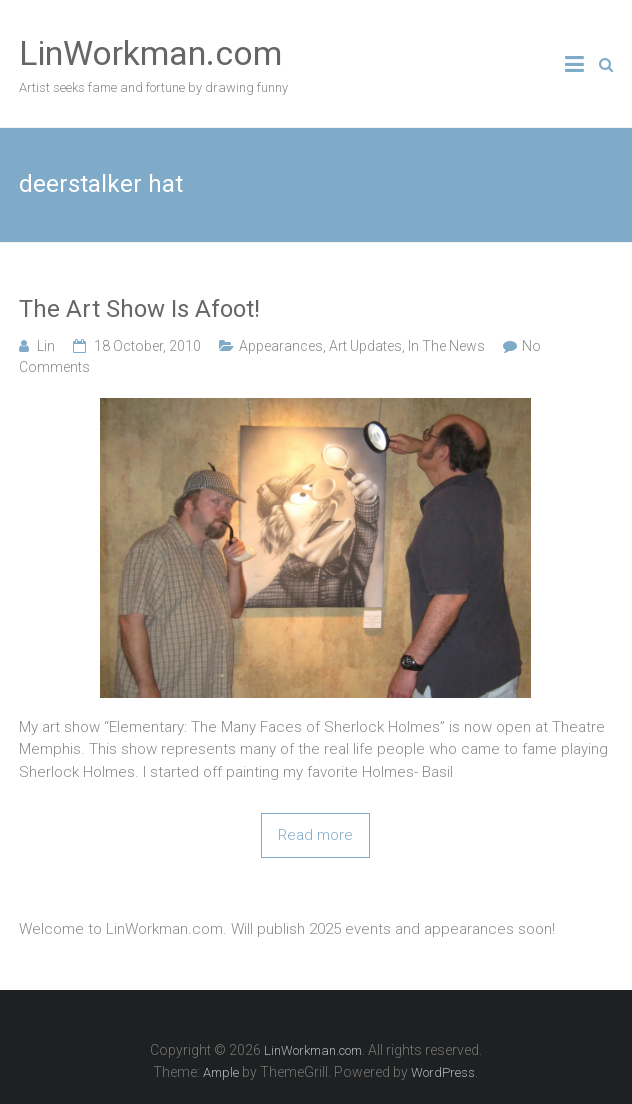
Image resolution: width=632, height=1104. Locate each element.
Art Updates (365, 346)
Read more (315, 835)
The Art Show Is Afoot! (139, 309)
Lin (46, 346)
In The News (446, 346)
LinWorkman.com (150, 53)
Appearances (281, 346)
